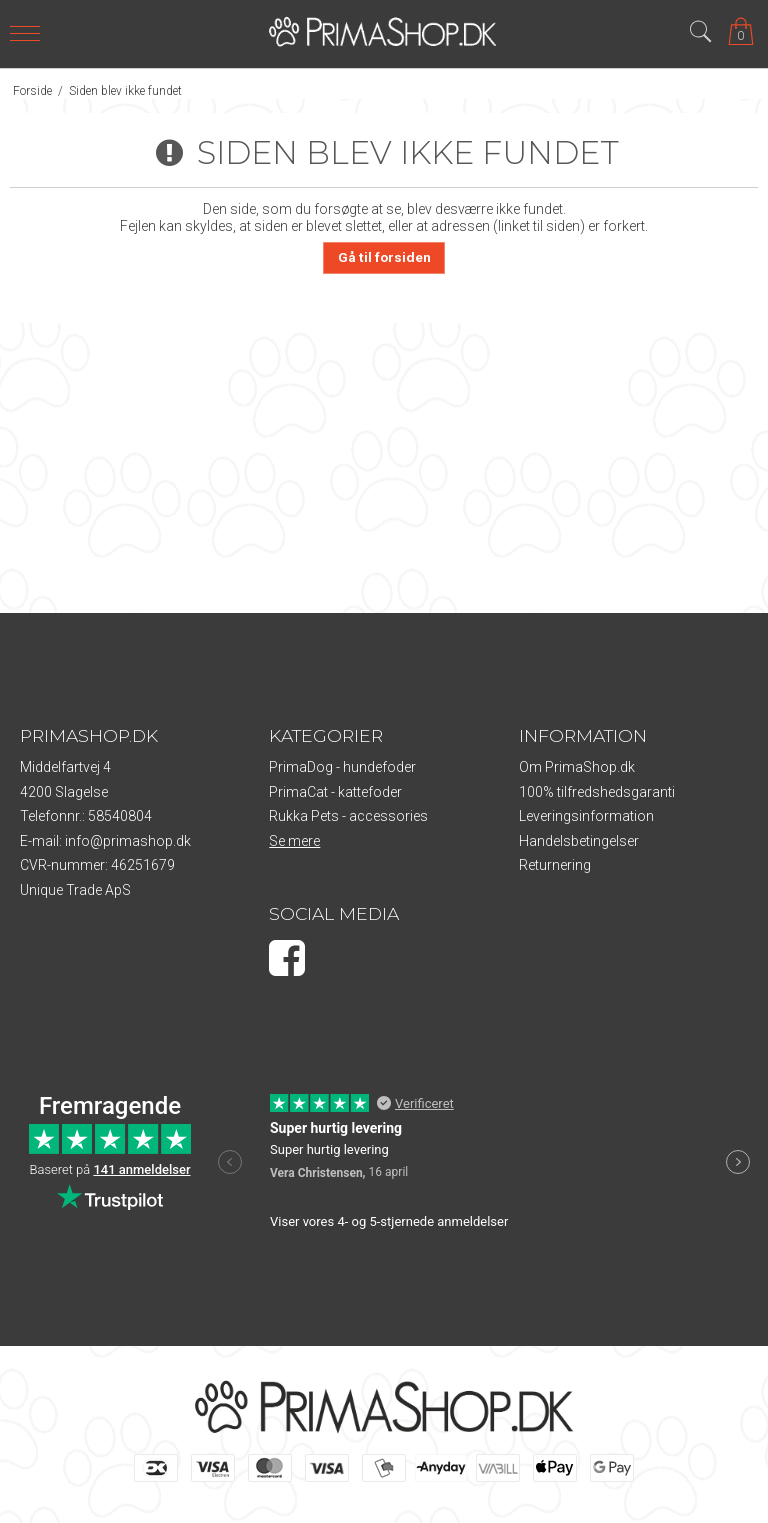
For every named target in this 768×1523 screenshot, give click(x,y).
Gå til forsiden (384, 257)
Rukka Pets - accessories (348, 816)
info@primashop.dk (128, 841)
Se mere (294, 841)
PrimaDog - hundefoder (342, 767)
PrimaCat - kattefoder (335, 792)
